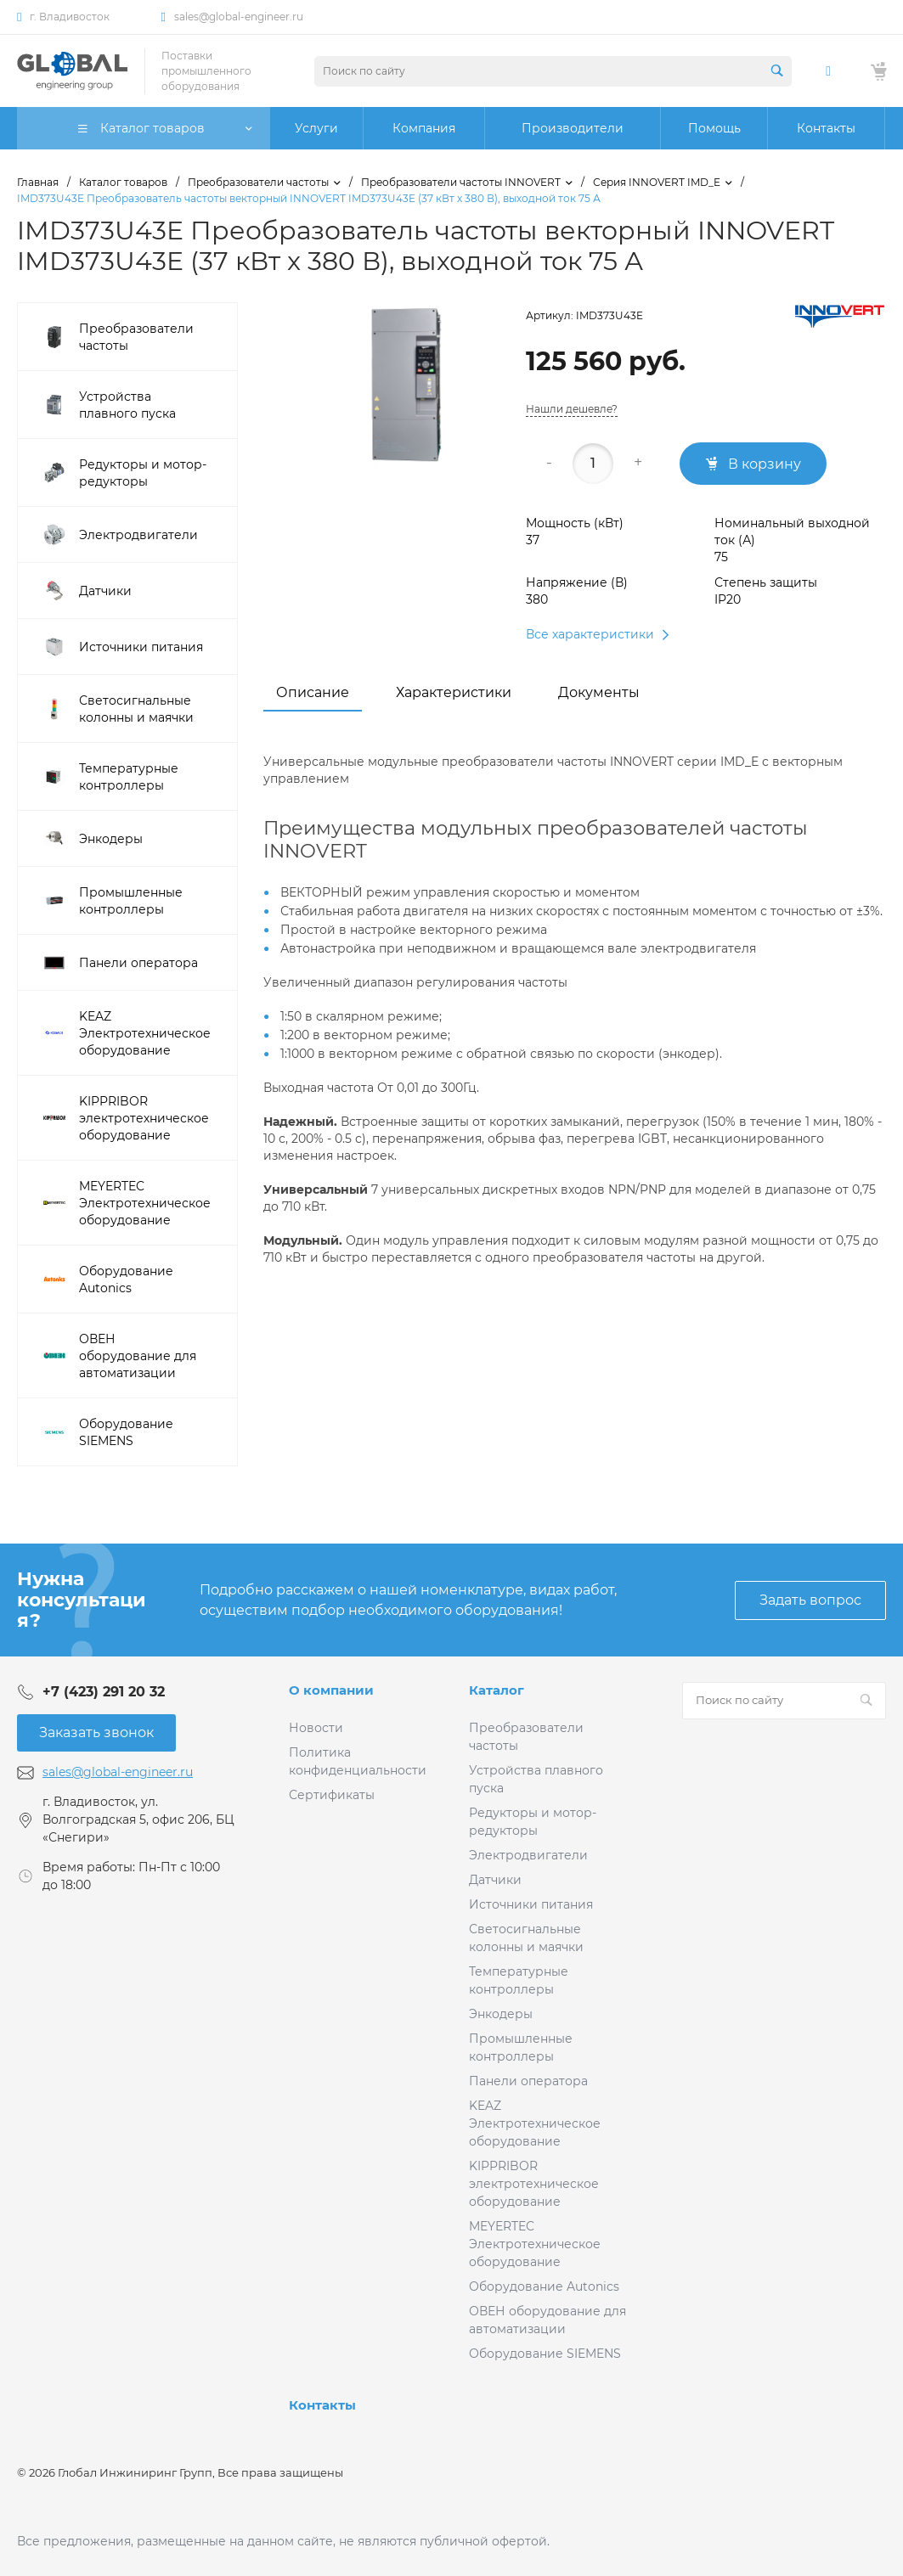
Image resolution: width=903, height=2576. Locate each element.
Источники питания (531, 1904)
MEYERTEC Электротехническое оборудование (535, 2244)
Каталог (496, 1690)
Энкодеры (501, 2014)
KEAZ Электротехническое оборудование (535, 2123)
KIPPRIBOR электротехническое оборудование (534, 2183)
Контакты (322, 2405)
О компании (331, 1690)
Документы (599, 692)
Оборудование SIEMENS (545, 2353)
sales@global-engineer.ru (238, 16)
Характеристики (453, 692)
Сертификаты (332, 1795)
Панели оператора (528, 2081)
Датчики (495, 1879)
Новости (316, 1727)
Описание (312, 692)
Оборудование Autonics (544, 2286)
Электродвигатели (528, 1855)
